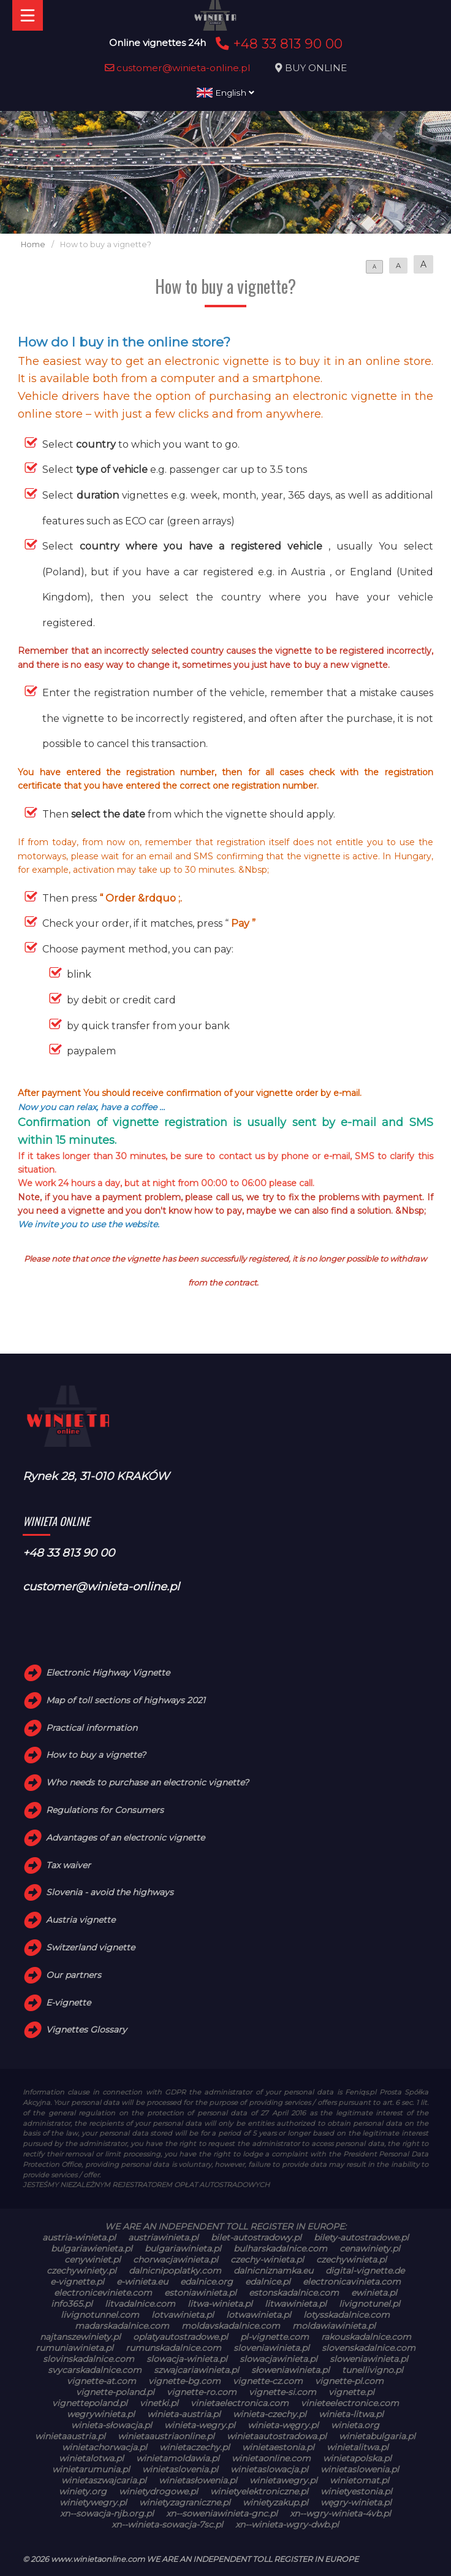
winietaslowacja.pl (269, 2469)
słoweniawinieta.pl (290, 2369)
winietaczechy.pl (194, 2447)
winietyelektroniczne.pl (259, 2491)
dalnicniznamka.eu (273, 2270)
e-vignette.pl (77, 2281)
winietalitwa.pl (357, 2447)
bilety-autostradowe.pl (361, 2237)
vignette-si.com (282, 2392)
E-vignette (68, 2002)
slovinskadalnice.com (88, 2358)
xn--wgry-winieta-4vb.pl (340, 2513)
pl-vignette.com (274, 2336)
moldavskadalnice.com (230, 2325)
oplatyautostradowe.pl (180, 2336)
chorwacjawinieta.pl (175, 2259)
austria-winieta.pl (79, 2237)
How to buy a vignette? (96, 1755)
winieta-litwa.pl (351, 2414)
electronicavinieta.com (352, 2281)
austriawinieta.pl (163, 2237)
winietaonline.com (271, 2458)
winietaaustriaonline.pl (166, 2436)
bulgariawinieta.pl (183, 2248)
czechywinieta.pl (351, 2259)
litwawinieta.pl (296, 2303)
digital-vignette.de (364, 2270)
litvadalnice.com (140, 2303)
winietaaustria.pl (70, 2436)
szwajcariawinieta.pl (196, 2369)
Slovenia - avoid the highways (109, 1892)
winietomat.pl (359, 2480)
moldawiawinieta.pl (334, 2325)
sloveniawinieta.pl (271, 2347)
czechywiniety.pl (81, 2270)
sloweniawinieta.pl (369, 2358)
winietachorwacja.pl (104, 2447)
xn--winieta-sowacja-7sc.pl (167, 2524)
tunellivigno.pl (372, 2369)
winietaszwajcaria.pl (103, 2480)
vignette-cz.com (268, 2380)
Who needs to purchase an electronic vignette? (147, 1782)
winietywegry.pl (93, 2502)
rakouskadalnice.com (366, 2336)
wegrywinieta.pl (101, 2414)
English (225, 93)
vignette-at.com (101, 2380)
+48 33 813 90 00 (277, 44)
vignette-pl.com (349, 2380)
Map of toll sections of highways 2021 (125, 1700)
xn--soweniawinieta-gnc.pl (222, 2513)
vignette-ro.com (202, 2392)
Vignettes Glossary (86, 2029)
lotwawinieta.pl (258, 2314)
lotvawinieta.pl (182, 2314)
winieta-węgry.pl (283, 2425)
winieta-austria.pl (184, 2414)
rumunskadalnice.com (173, 2347)
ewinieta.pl (374, 2292)
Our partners (73, 1974)
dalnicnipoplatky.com (175, 2270)
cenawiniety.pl (369, 2248)
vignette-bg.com (184, 2380)
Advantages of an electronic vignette (125, 1837)
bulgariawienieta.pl (91, 2248)
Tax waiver (68, 1865)
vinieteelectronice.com (350, 2403)
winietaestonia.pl (278, 2447)
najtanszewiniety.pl (80, 2336)
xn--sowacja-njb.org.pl (107, 2513)
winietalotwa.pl (91, 2458)
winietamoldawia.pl (177, 2458)
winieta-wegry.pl (199, 2425)
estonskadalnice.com (294, 2292)
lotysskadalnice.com (346, 2314)
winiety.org (83, 2491)
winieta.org (355, 2425)
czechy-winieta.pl (267, 2259)
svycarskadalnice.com (95, 2369)
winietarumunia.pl (91, 2469)
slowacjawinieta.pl (278, 2358)
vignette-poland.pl (115, 2392)
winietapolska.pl (357, 2458)
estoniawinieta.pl (200, 2292)
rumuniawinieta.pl (74, 2347)
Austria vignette (80, 1919)
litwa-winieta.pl (220, 2303)
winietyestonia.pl (356, 2491)
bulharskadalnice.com (280, 2248)
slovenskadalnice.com (368, 2347)
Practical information (91, 1727)
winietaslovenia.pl (180, 2469)
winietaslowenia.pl (359, 2469)
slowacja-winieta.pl (186, 2358)
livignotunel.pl (369, 2303)
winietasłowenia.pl (198, 2480)
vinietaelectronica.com (240, 2403)
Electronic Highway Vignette (108, 1672)
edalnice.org (206, 2281)
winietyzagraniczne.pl (184, 2502)
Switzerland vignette (90, 1947)
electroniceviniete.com (103, 2292)
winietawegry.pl (283, 2480)
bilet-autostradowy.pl (256, 2237)
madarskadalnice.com (122, 2325)
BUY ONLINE (316, 68)
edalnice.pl (267, 2281)
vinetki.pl (159, 2403)
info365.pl (72, 2303)
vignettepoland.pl (89, 2403)
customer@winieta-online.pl (178, 68)
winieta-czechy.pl (269, 2414)
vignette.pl (351, 2392)
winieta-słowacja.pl (111, 2425)
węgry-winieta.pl (356, 2502)
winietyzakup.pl (275, 2502)
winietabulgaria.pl (377, 2436)
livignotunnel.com (100, 2314)
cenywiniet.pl (92, 2259)
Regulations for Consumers (105, 1809)
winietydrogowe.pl (158, 2491)
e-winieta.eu (142, 2281)
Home (33, 244)
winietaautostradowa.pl (277, 2436)
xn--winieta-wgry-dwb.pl (287, 2524)
